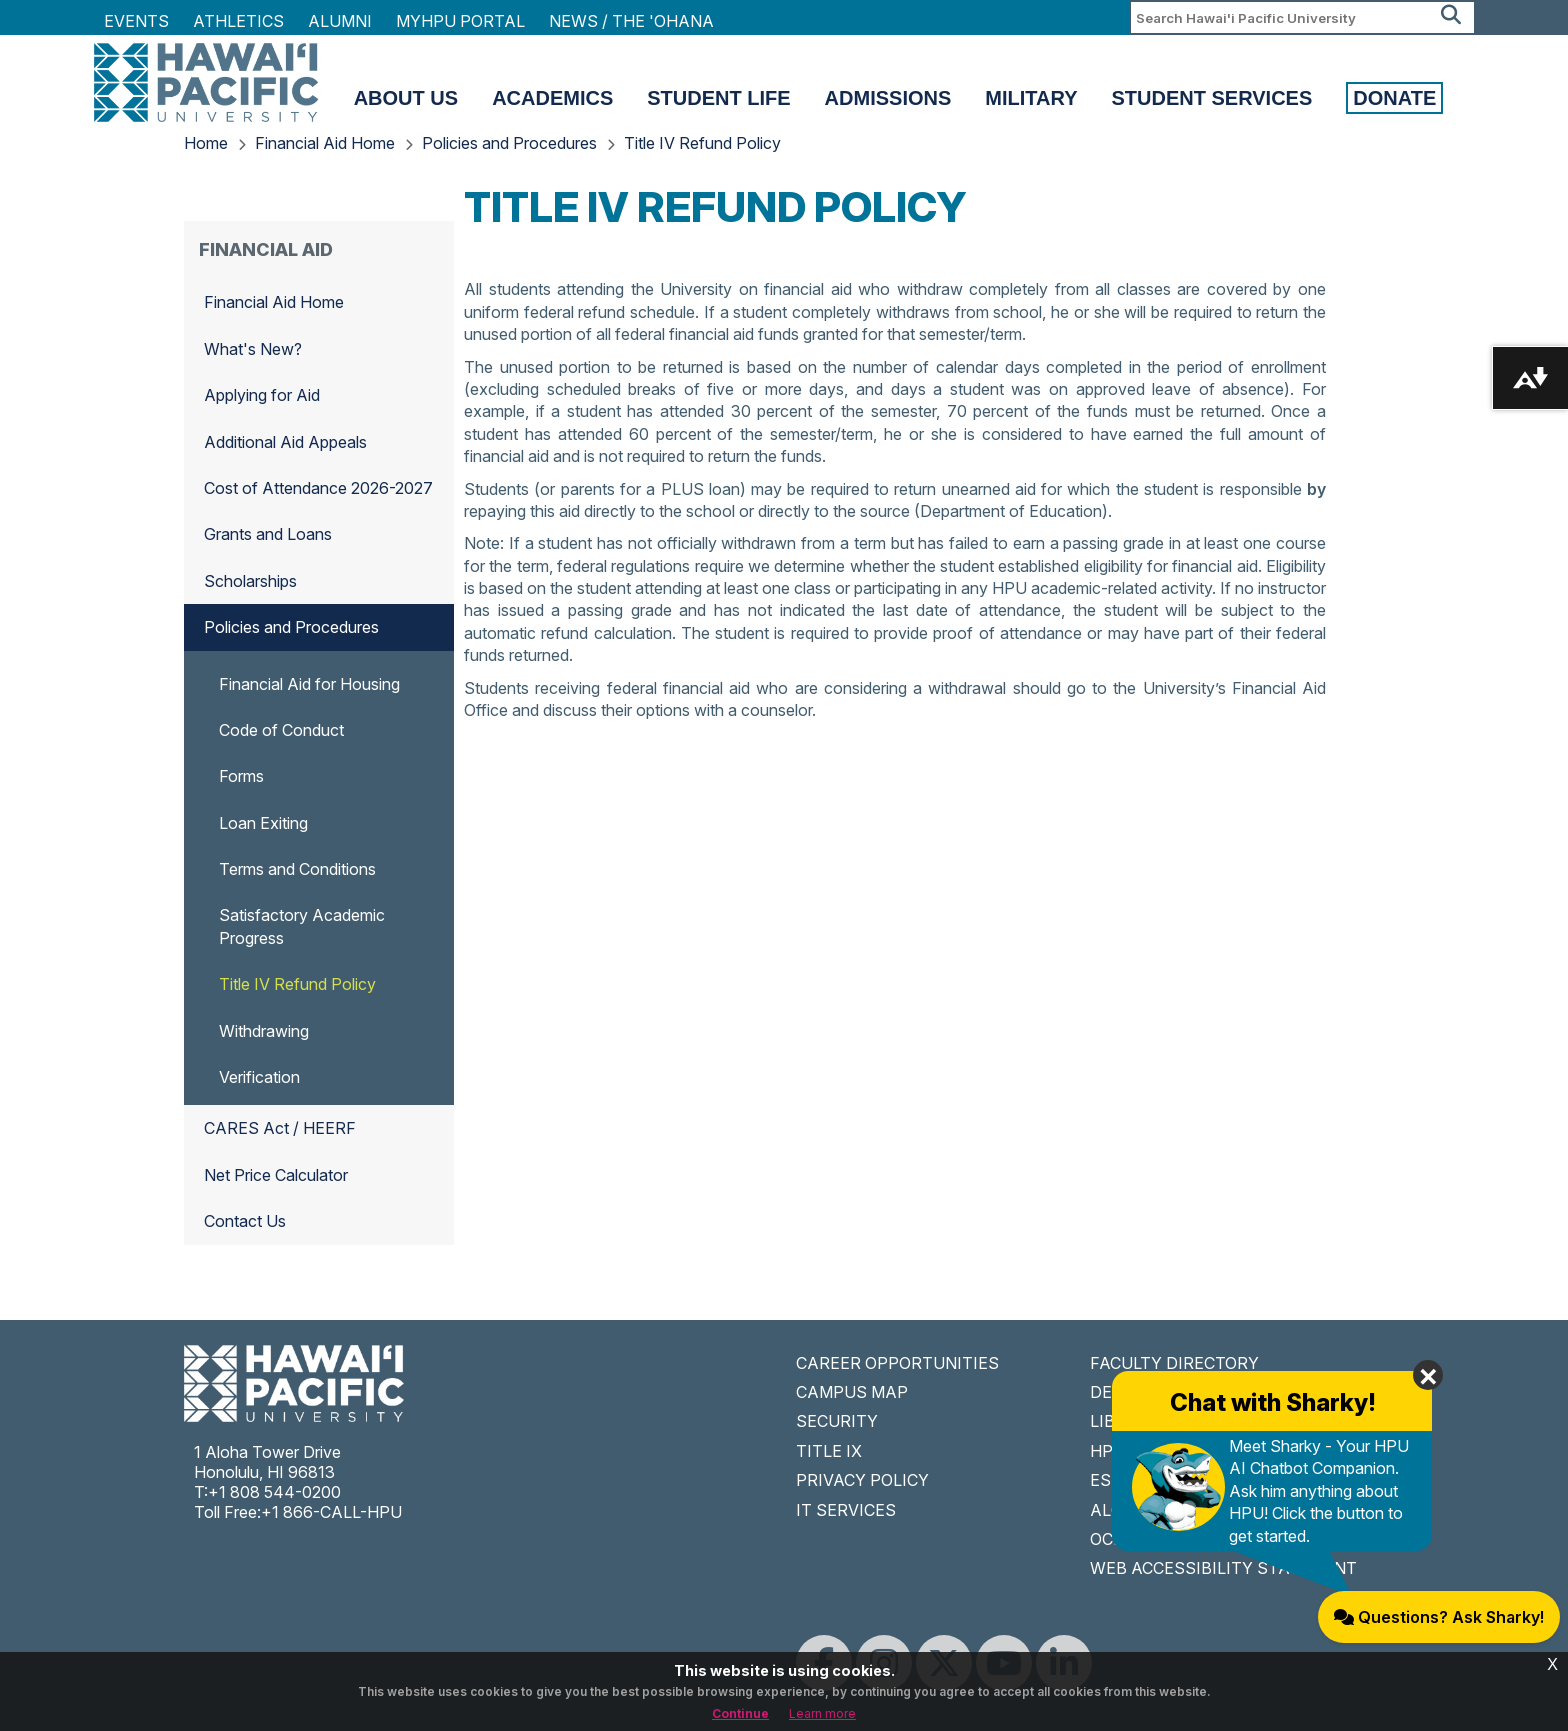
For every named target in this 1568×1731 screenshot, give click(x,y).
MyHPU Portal (460, 21)
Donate (1394, 98)
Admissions (888, 98)
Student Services (1212, 98)
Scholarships (250, 581)
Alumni (340, 21)
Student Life (718, 98)
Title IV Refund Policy (702, 143)
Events (136, 21)
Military (1031, 98)
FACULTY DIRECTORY (1174, 1363)
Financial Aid (266, 249)
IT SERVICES (846, 1510)
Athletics (238, 21)
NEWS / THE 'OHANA (631, 21)
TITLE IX (829, 1451)
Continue (740, 1713)
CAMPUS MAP (852, 1392)
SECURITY (837, 1421)
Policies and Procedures (509, 143)
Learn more (822, 1713)
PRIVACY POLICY (862, 1480)
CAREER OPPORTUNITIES (897, 1363)
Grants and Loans (268, 534)
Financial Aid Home (325, 143)
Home (206, 143)
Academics (552, 98)
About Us (406, 98)
